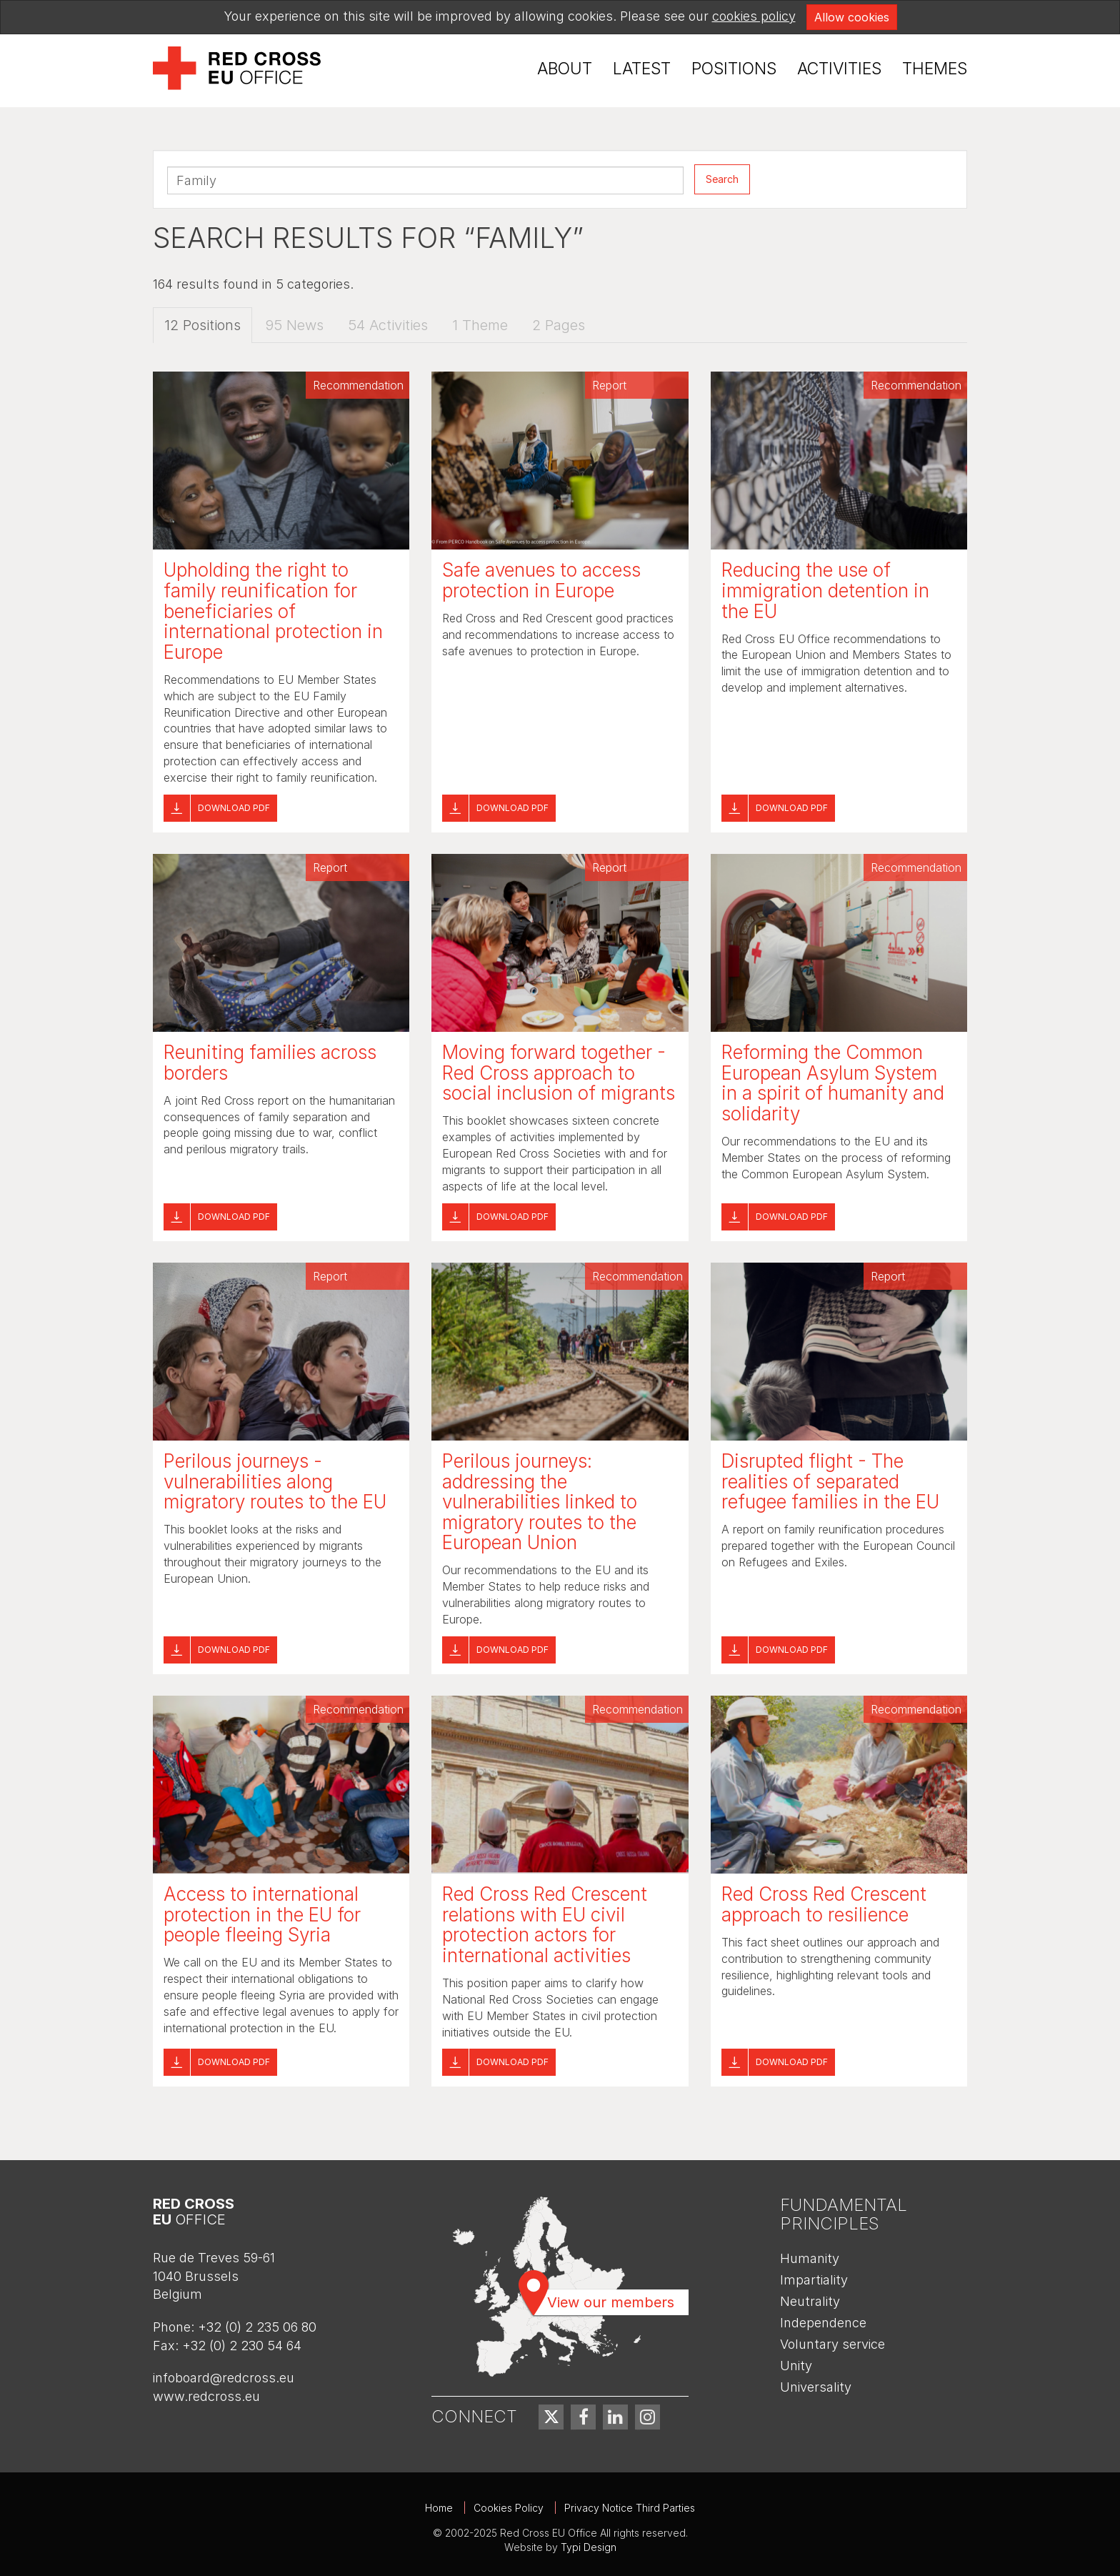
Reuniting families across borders (270, 1062)
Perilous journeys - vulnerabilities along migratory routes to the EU (275, 1481)
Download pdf (234, 807)
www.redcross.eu (206, 2396)
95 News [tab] (294, 325)
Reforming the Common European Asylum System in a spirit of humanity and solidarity (832, 1083)
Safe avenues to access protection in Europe (541, 581)
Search (722, 179)
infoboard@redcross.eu (223, 2378)
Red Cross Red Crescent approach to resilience (823, 1904)
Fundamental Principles (843, 2214)
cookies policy (754, 16)
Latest (642, 69)
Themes (934, 69)
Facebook (583, 2417)
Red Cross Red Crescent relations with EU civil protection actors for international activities (544, 1924)
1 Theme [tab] (480, 325)
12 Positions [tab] (202, 325)
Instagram (647, 2417)
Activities (839, 69)
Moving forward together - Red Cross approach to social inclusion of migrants (558, 1072)
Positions (733, 69)
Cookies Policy (509, 2508)
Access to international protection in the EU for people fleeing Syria (262, 1914)
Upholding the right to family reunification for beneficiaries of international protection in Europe (273, 611)
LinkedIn (615, 2417)
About (564, 69)
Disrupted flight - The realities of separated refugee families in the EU (830, 1481)
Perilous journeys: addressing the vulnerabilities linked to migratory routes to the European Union (539, 1501)
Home (439, 2508)
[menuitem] (565, 69)
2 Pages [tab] (558, 325)
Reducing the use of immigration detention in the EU (825, 591)
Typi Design (588, 2547)
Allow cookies (851, 17)
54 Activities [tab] (388, 325)
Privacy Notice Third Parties (629, 2508)
